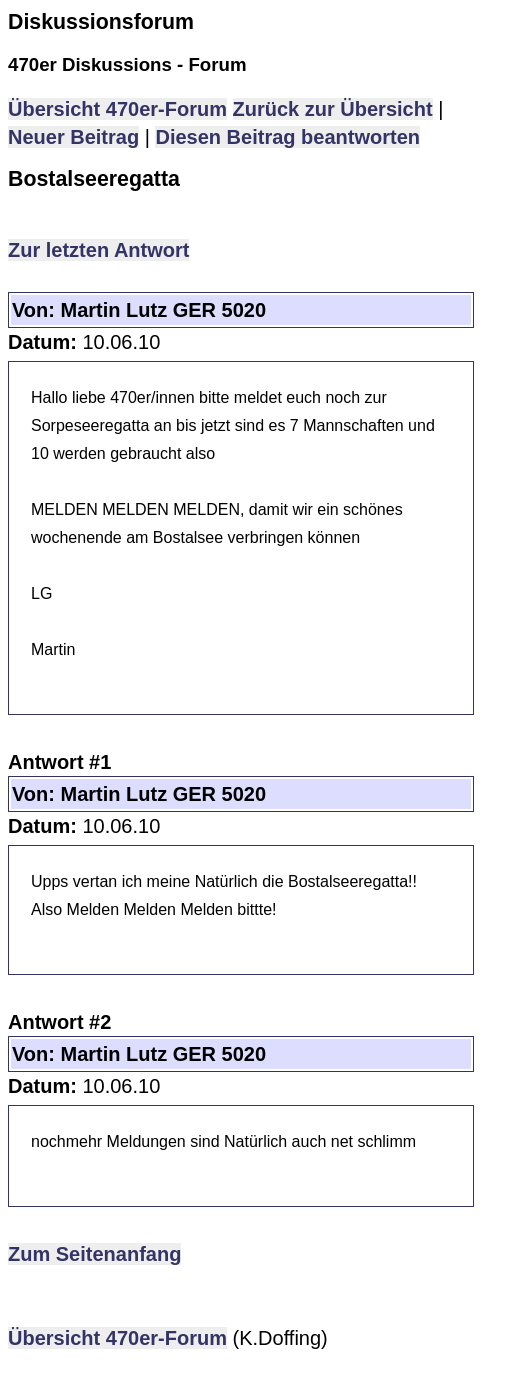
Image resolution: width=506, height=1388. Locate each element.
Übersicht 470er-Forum (117, 109)
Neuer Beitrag (73, 137)
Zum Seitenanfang (94, 1254)
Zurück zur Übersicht (333, 109)
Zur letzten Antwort (98, 250)
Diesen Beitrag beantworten (287, 137)
